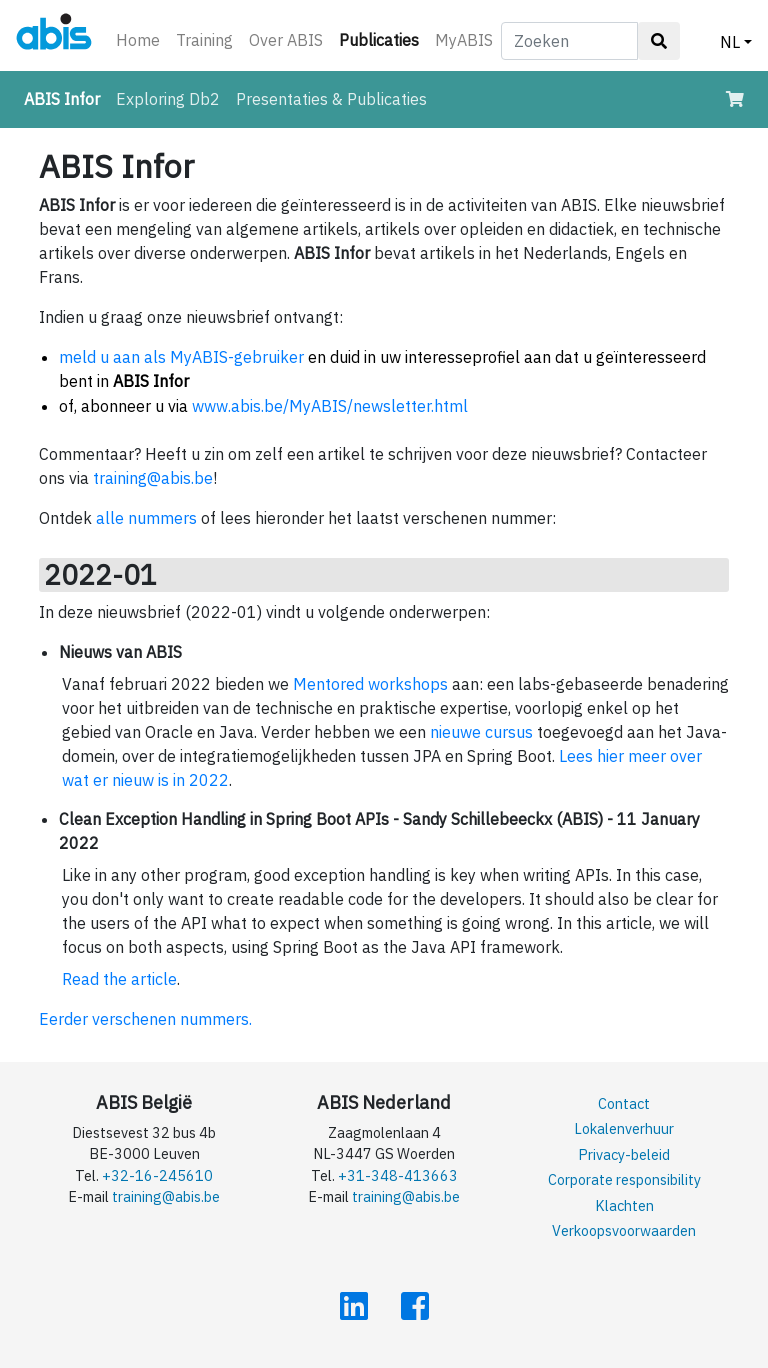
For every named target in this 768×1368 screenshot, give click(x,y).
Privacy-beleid (624, 1154)
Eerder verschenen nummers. (145, 1019)
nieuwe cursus (481, 732)
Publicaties (383, 38)
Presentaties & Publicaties (331, 99)
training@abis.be (153, 478)
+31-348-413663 (398, 1175)
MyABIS (464, 40)
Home (138, 40)
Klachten (624, 1205)
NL (730, 42)
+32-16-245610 (157, 1175)
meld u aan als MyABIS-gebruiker (181, 357)
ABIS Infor (66, 97)
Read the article (119, 979)
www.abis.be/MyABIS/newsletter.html (330, 406)
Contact (624, 1103)
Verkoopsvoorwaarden (624, 1230)
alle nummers (146, 518)
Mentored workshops (370, 684)
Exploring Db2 (168, 99)
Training (204, 40)
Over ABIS (286, 40)
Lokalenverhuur (624, 1128)
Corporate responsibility (624, 1179)
